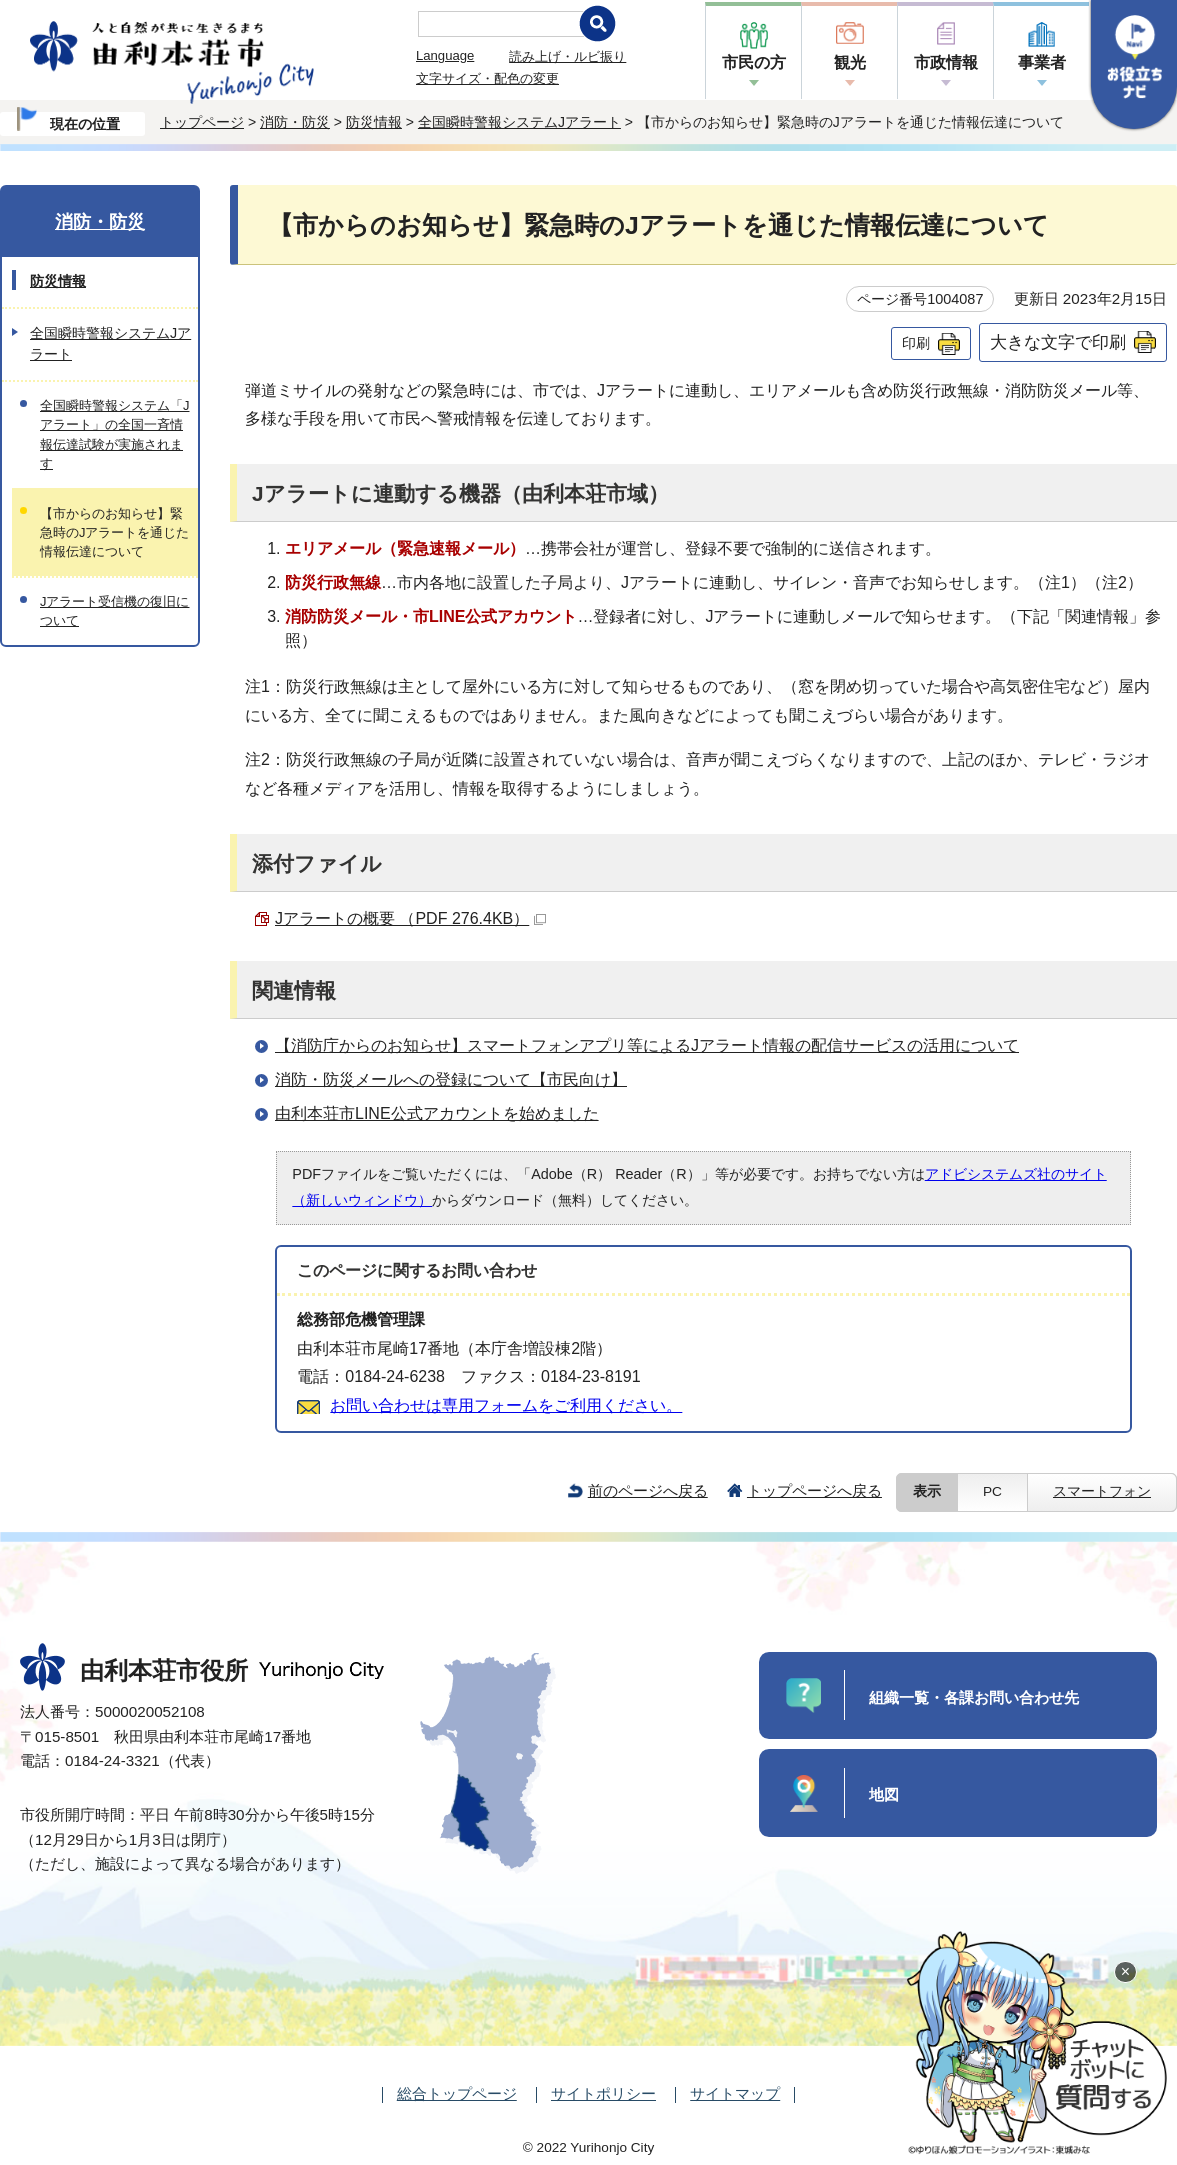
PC (992, 1491)
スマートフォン (1102, 1491)
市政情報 (946, 62)
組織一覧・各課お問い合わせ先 (974, 1697)
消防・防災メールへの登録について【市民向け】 (451, 1079)
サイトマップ (735, 2093)
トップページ (202, 122)
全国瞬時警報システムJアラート (519, 122)
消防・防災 (295, 122)
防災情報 (374, 122)
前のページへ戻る (648, 1490)
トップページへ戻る (814, 1490)
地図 (884, 1794)
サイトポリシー (603, 2093)
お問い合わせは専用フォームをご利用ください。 (506, 1405)
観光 (850, 62)
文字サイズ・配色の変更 (487, 78)
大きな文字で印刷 (1058, 342)
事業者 (1042, 62)
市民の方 (754, 62)
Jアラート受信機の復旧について (114, 611)
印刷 (916, 343)
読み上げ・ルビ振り (567, 56)
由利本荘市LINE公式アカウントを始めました (437, 1113)
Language (445, 55)
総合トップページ (457, 2093)
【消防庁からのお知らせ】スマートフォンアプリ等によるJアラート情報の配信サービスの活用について (647, 1045)
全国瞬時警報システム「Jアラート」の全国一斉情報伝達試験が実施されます (114, 434)
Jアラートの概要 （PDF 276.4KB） (410, 918)
